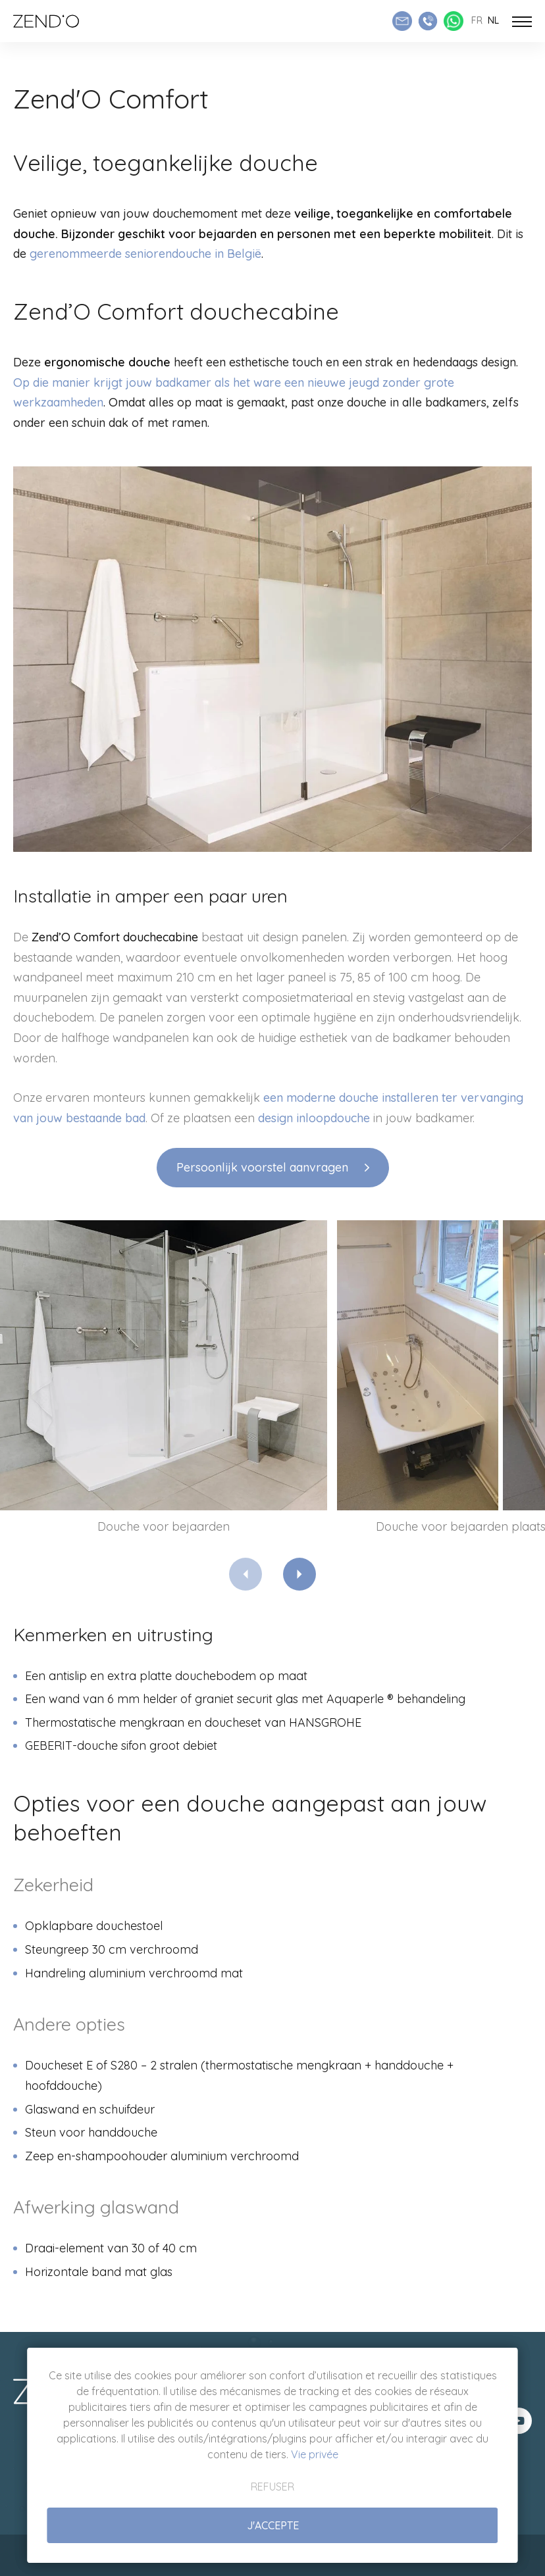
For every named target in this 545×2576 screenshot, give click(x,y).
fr (476, 20)
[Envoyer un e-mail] (402, 21)
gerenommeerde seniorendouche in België (145, 253)
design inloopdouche (314, 1118)
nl (493, 20)
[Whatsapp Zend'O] (453, 21)
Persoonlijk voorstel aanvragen (262, 1167)
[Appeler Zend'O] (428, 21)
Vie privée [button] (314, 2454)
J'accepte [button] (273, 2525)
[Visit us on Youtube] (519, 2421)
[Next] (299, 1574)
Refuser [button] (272, 2486)
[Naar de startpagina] (46, 21)
